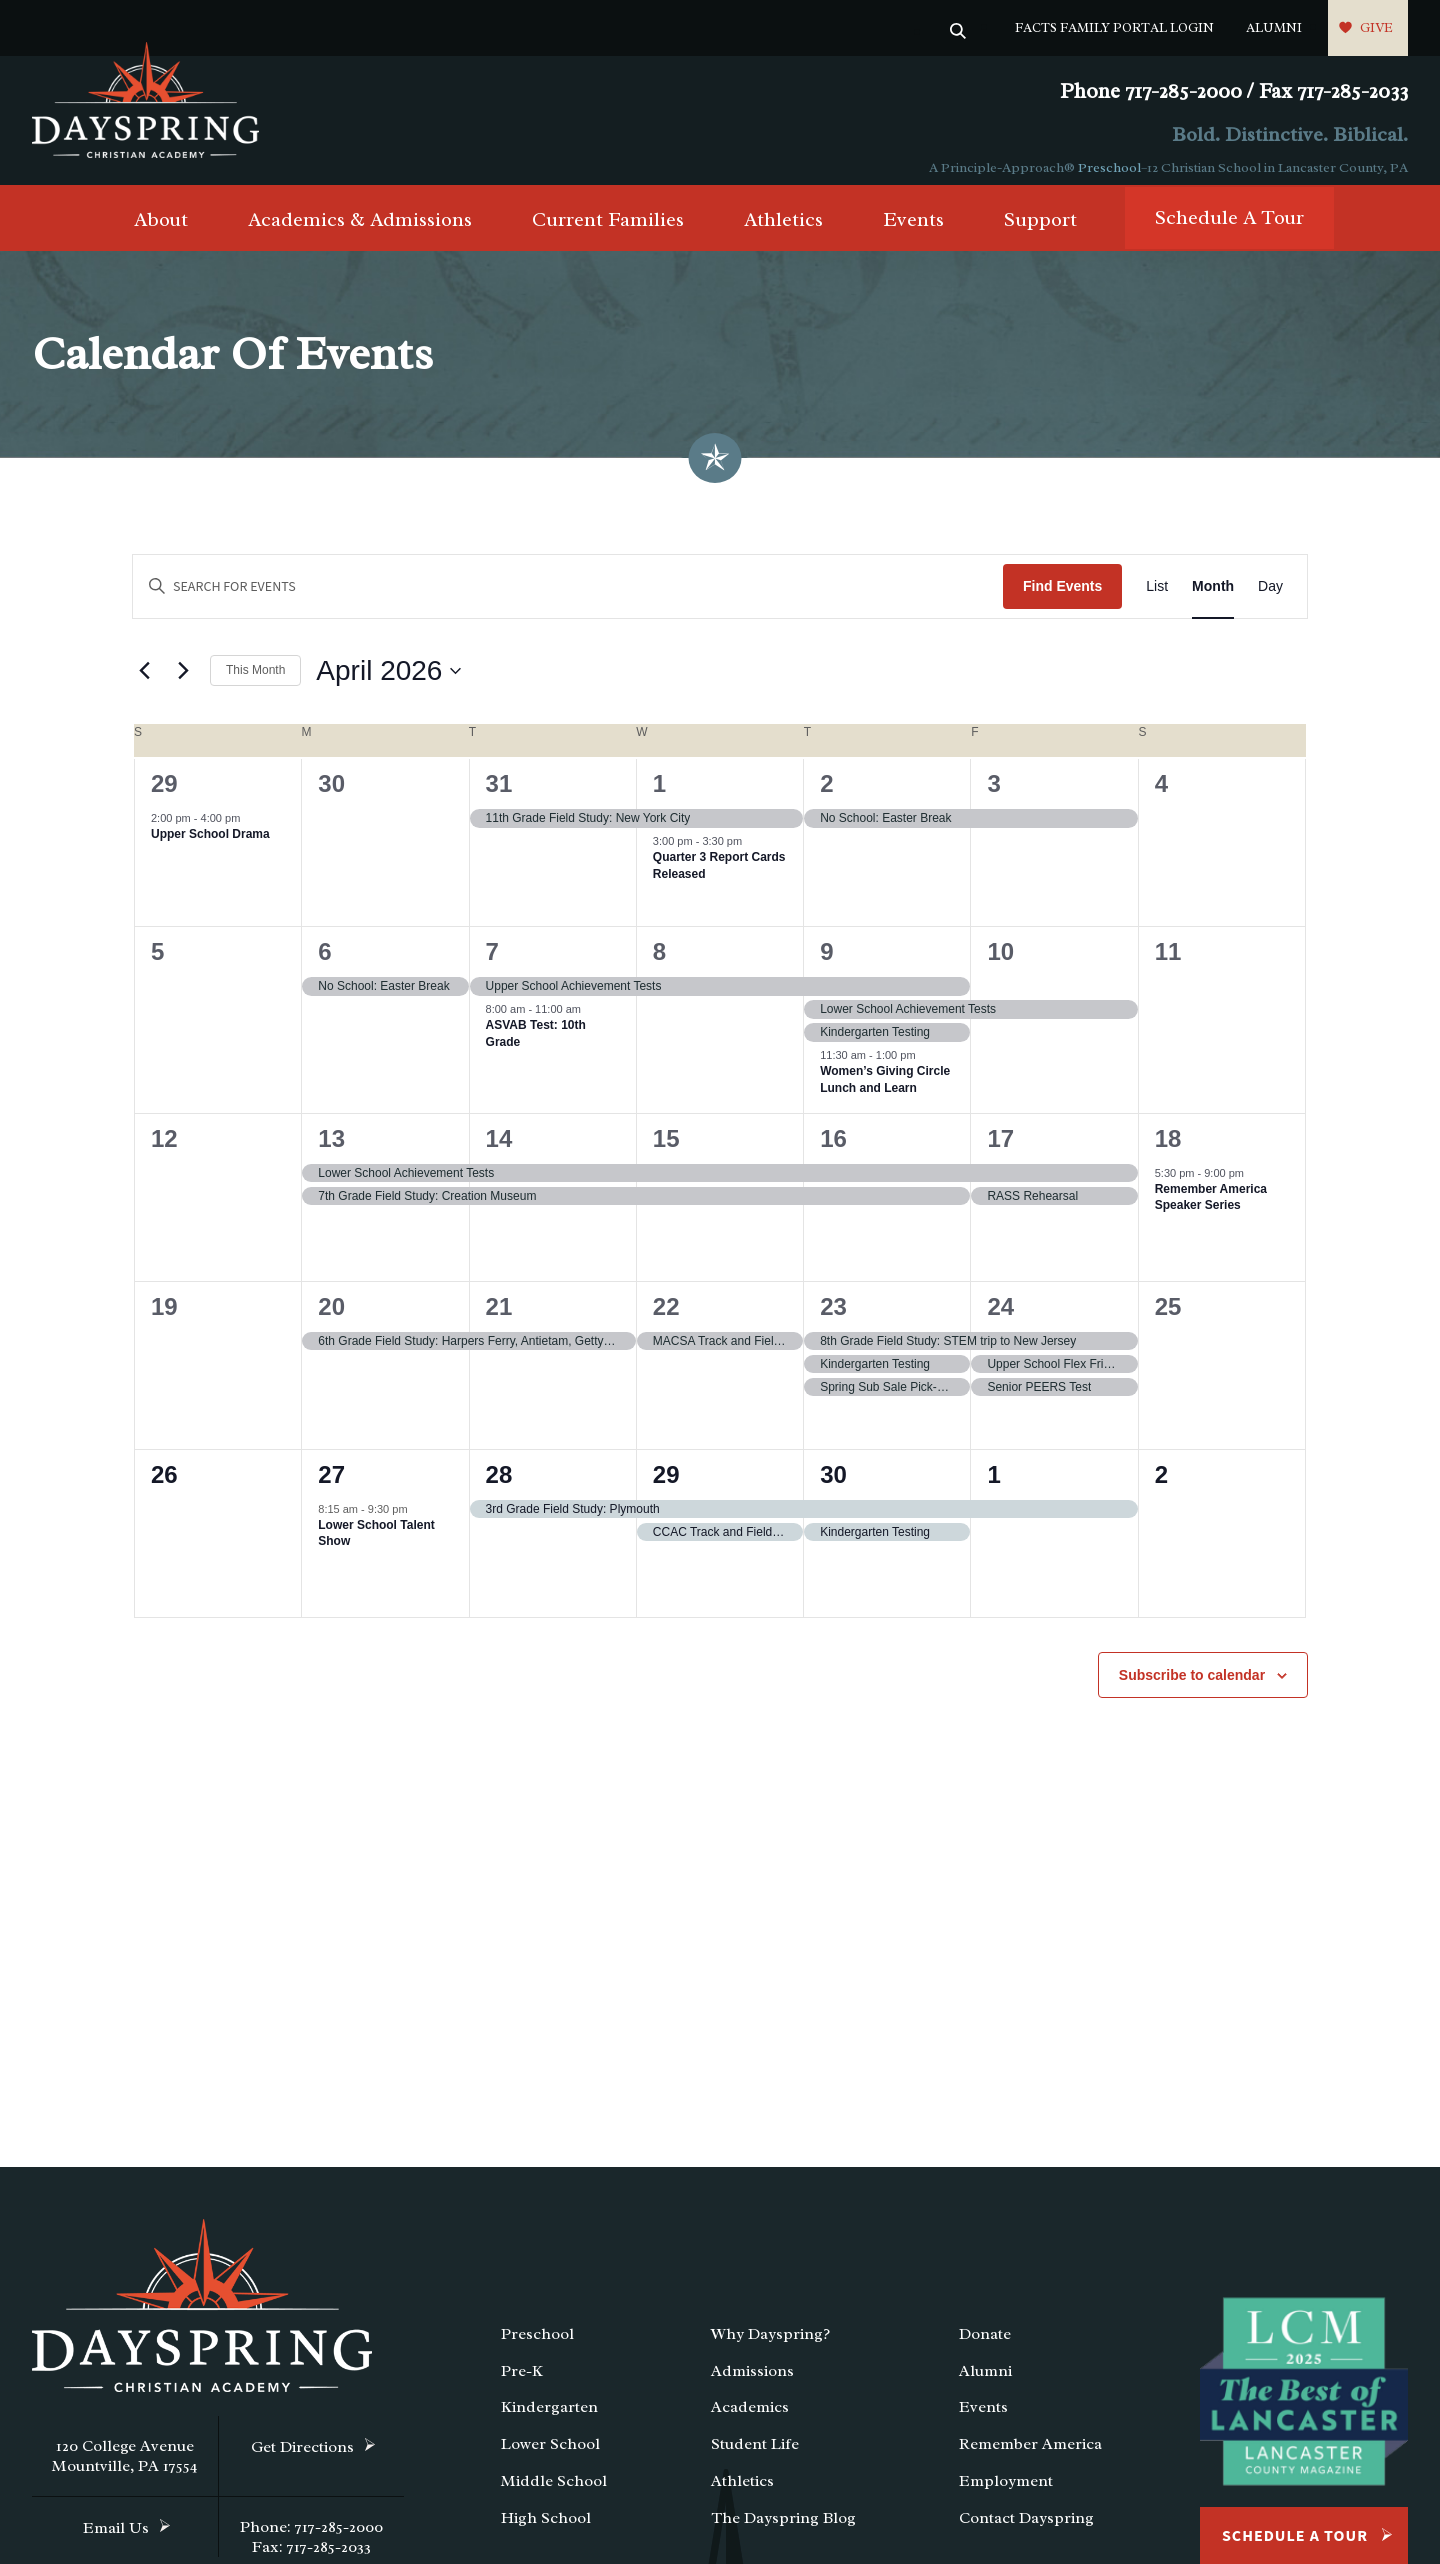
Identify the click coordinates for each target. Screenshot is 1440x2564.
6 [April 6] (324, 963)
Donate (985, 2346)
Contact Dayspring (1026, 2530)
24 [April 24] (1000, 1317)
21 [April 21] (499, 1317)
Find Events (1062, 598)
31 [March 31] (499, 795)
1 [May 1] (993, 1485)
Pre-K (522, 2383)
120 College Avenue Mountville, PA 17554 (125, 2468)
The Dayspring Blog (783, 2530)
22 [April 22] (666, 1317)
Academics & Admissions (360, 231)
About (161, 231)
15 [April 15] (666, 1149)
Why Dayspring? (770, 2346)
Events (913, 231)
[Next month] (183, 683)
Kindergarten (549, 2419)
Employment (1006, 2493)
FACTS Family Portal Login (1114, 27)
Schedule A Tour (1229, 229)
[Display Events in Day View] (1270, 598)
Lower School (550, 2456)
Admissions (752, 2383)
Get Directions (302, 2459)
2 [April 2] (826, 795)
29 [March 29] (164, 795)
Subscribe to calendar (1192, 1686)
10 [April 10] (1000, 963)
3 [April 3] (993, 795)
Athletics (783, 231)
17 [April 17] (1000, 1149)
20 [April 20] (331, 1317)
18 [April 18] (1168, 1149)
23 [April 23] (833, 1317)
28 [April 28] (499, 1485)
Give (1376, 27)
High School (546, 2530)
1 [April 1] (659, 795)
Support (1040, 231)
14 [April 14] (499, 1149)
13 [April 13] (331, 1149)
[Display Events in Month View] (1213, 598)
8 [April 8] (659, 963)
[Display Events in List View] (1157, 598)
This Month (255, 682)
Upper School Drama (210, 846)
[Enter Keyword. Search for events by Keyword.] (568, 598)
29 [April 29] (666, 1485)
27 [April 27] (331, 1485)
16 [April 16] (833, 1149)
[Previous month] (144, 683)
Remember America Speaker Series (1211, 1209)
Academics (750, 2419)
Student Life (755, 2456)
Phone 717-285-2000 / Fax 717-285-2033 (1234, 91)
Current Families (608, 231)
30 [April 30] (833, 1485)
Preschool (1109, 167)
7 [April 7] (492, 963)
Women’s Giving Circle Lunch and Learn (885, 1091)
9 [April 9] (826, 963)
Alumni (1274, 27)
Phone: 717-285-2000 (311, 2539)
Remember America (1030, 2456)
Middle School (554, 2493)
